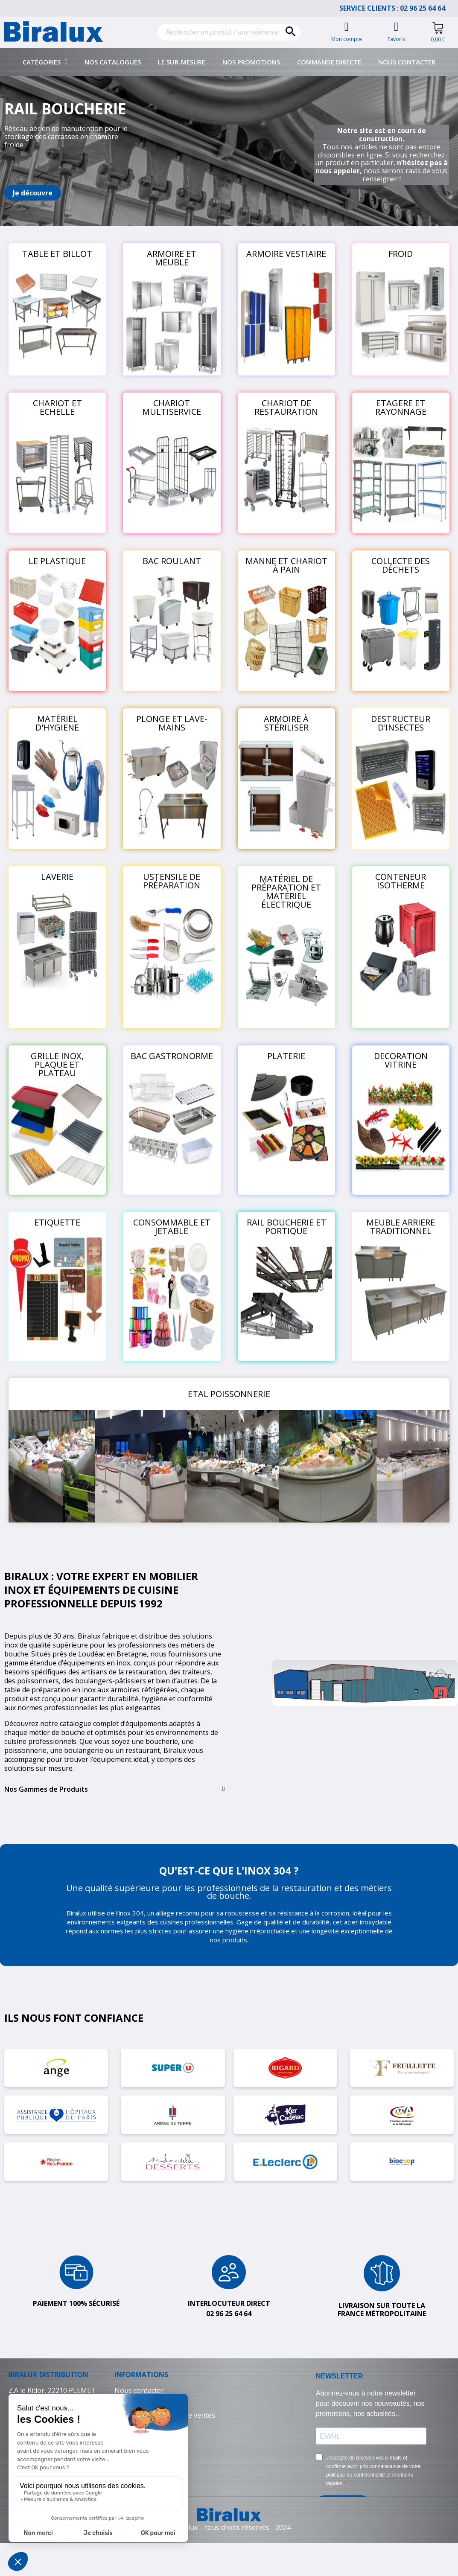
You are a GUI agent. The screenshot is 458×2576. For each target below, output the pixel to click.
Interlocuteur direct (229, 2303)
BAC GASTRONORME (172, 1056)
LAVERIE (57, 876)
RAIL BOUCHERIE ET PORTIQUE (286, 1227)
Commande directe (329, 62)
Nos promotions (251, 62)
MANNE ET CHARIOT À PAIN (286, 565)
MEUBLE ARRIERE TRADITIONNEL (400, 1227)
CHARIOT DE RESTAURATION (286, 407)
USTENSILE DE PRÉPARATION (171, 881)
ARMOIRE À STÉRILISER (286, 723)
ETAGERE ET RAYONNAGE (400, 407)
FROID (400, 253)
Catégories (45, 62)
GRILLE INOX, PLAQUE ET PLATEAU (57, 1064)
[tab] (114, 1789)
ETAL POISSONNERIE (229, 1394)
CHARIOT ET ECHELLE (57, 407)
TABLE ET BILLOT (57, 253)
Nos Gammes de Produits (46, 1789)
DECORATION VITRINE (401, 1060)
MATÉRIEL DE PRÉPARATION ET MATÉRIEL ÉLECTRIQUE (286, 891)
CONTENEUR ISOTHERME (400, 881)
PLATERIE (286, 1056)
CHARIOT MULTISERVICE (171, 407)
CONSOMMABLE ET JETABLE (171, 1227)
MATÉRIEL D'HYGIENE (57, 723)
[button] (32, 193)
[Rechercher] (229, 32)
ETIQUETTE (57, 1222)
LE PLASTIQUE (57, 561)
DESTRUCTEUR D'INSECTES (400, 723)
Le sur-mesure (181, 62)
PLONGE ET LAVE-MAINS (171, 723)
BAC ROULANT (172, 561)
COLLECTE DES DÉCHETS (400, 565)
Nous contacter (406, 62)
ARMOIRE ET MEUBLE (171, 258)
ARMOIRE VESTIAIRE (286, 253)
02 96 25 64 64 (427, 8)
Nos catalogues (113, 62)
